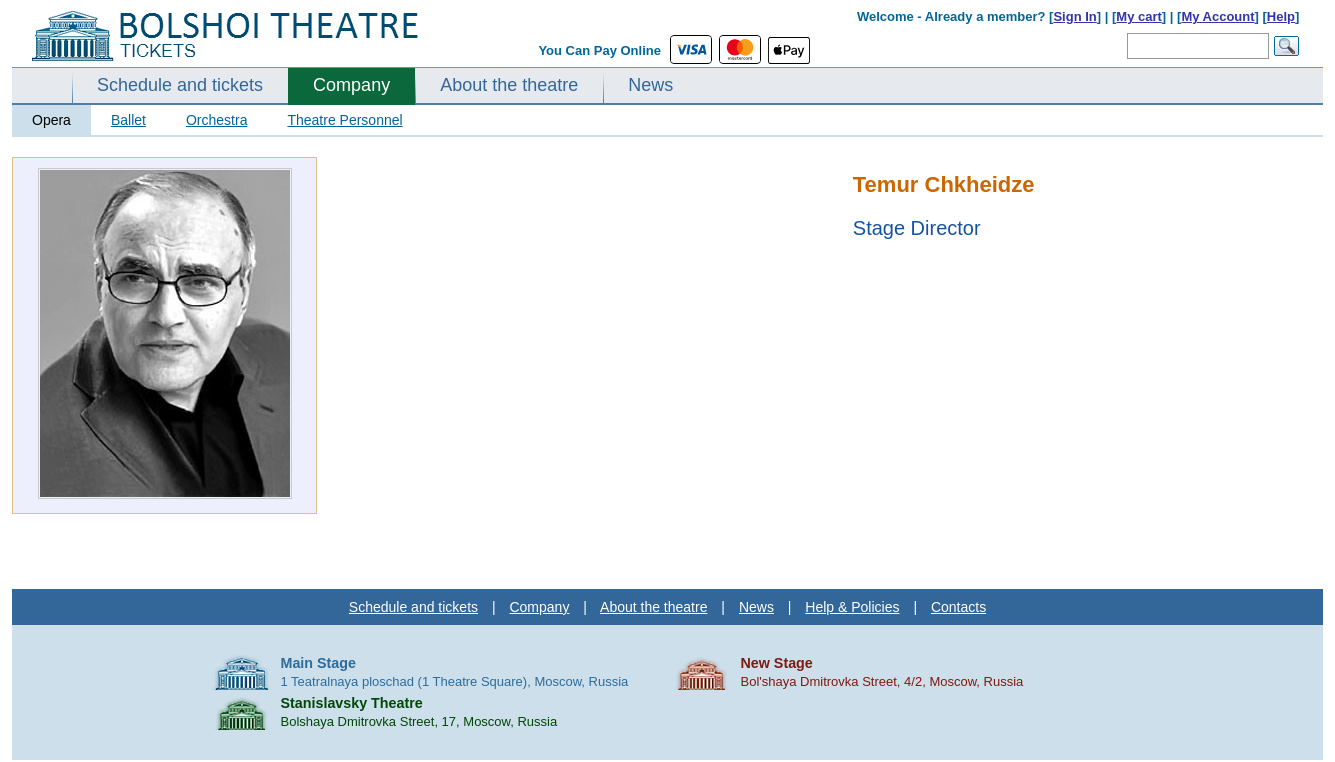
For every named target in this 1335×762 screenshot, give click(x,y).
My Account (1217, 16)
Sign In (1074, 16)
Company (351, 85)
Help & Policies (852, 607)
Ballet (128, 120)
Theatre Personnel (344, 120)
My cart (1139, 16)
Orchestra (216, 120)
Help (1281, 16)
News (650, 85)
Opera (51, 120)
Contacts (958, 607)
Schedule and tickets (180, 85)
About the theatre (509, 85)
